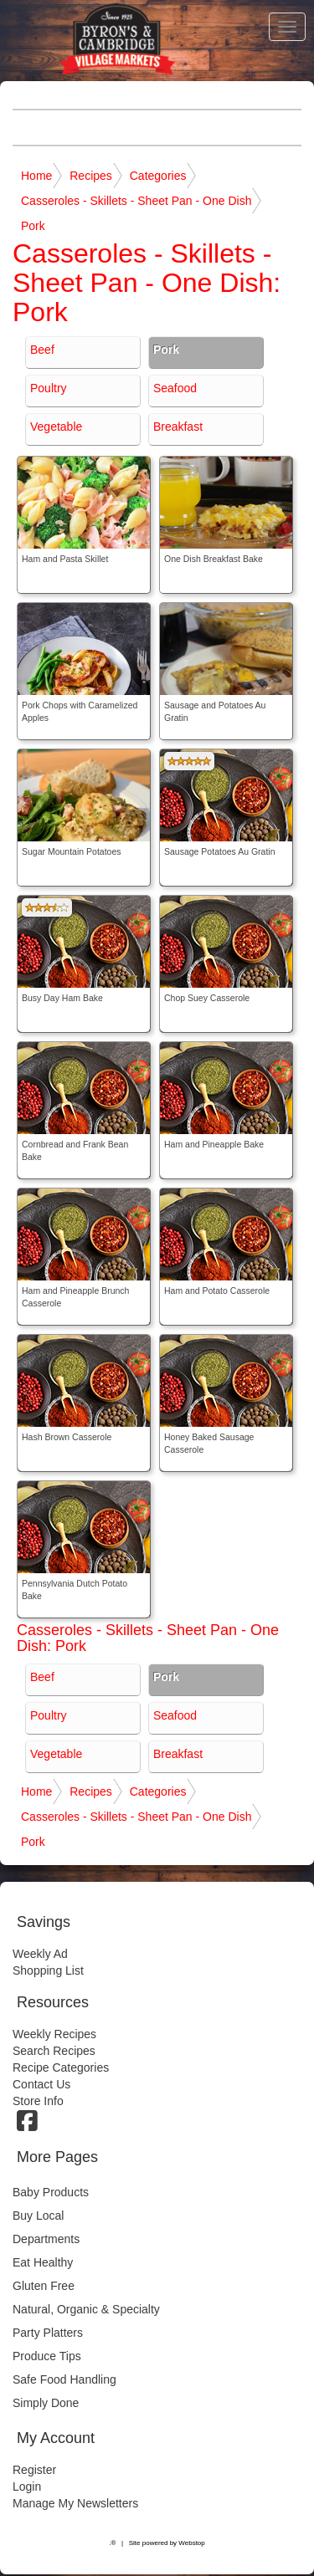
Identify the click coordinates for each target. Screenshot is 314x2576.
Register (34, 2469)
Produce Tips (47, 2356)
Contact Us (41, 2084)
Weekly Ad (40, 1953)
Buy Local (38, 2215)
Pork (33, 226)
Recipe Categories (61, 2067)
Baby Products (51, 2192)
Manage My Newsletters (75, 2503)
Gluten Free (44, 2285)
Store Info (38, 2101)
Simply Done (46, 2403)
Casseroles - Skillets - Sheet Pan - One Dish (136, 200)
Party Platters (48, 2332)
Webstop (191, 2543)
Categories (158, 175)
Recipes (90, 175)
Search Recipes (54, 2050)
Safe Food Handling (64, 2379)
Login (27, 2486)
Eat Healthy (43, 2262)
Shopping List (48, 1970)
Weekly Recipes (54, 2034)
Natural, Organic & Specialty (86, 2309)
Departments (46, 2239)
